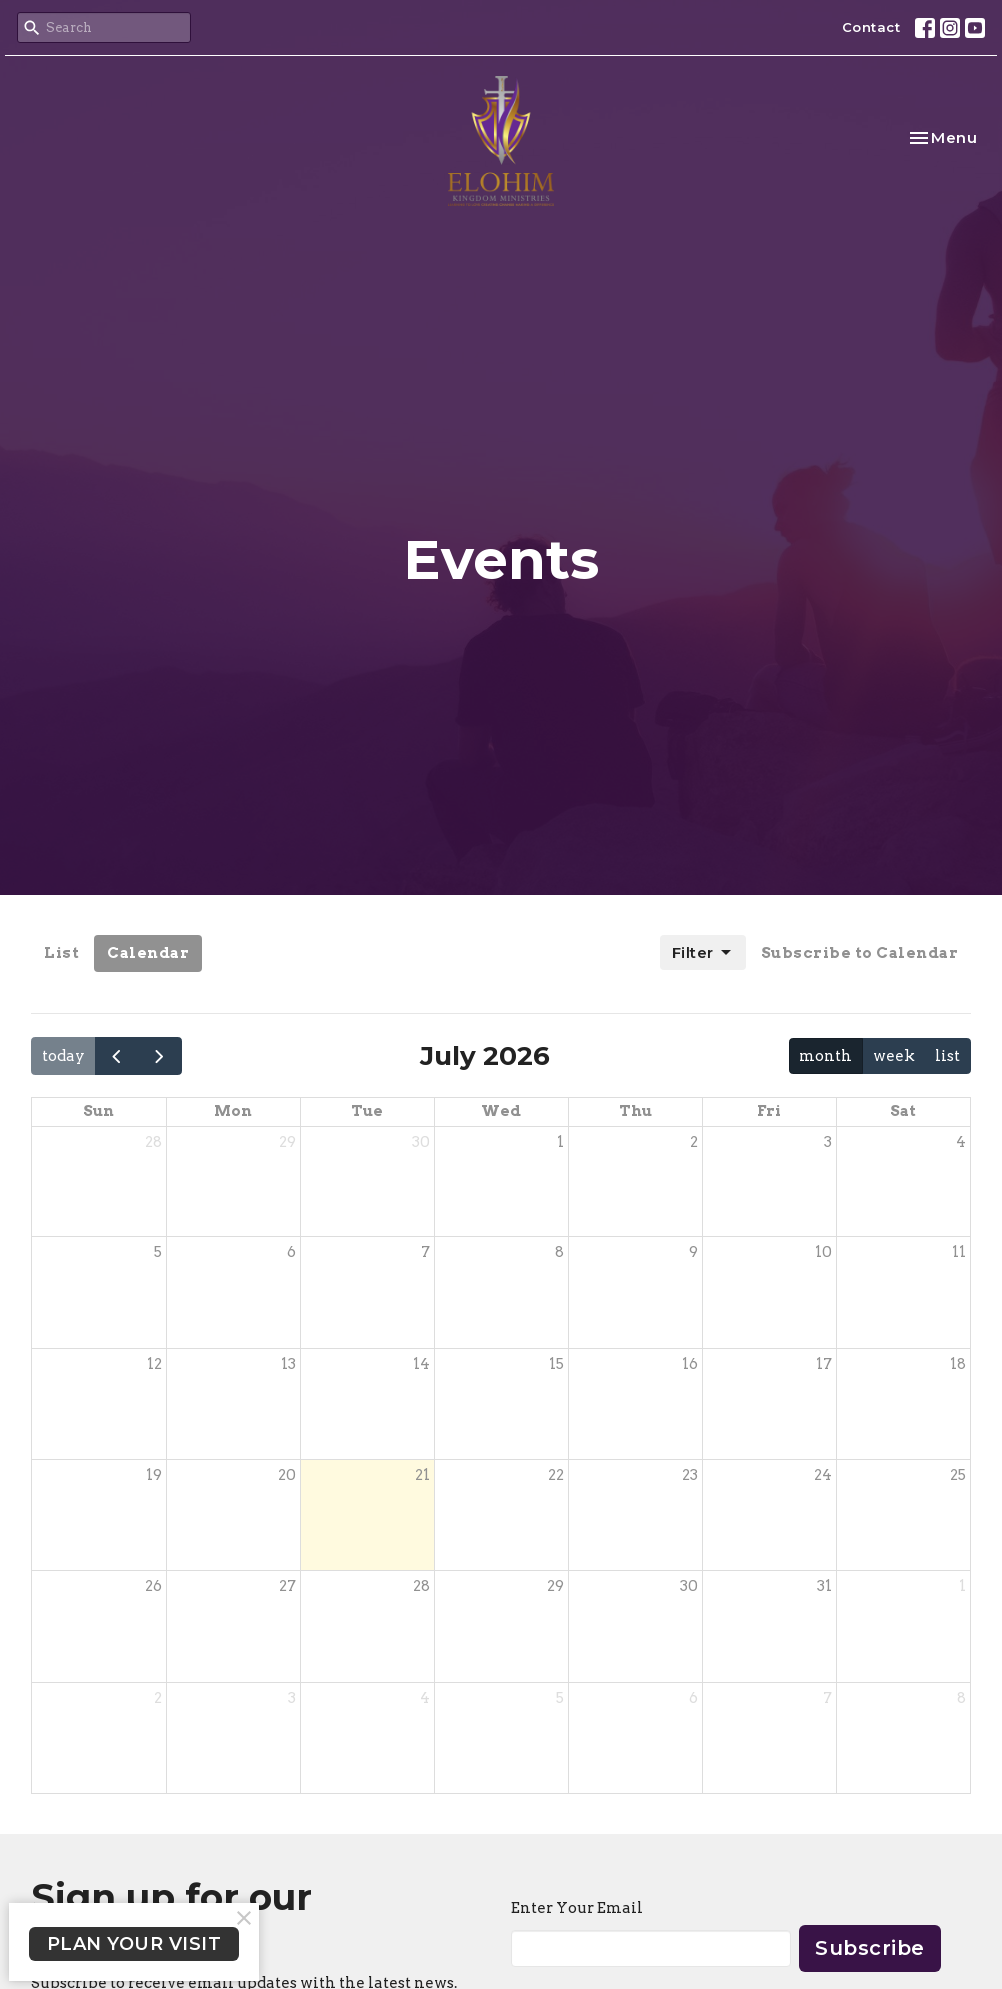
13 (288, 1364)
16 (690, 1364)
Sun (98, 1111)
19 (154, 1475)
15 (556, 1364)
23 (690, 1475)
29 (287, 1142)
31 (824, 1586)
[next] (160, 1055)
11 (959, 1252)
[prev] (117, 1055)
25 (958, 1475)
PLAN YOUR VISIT (134, 1944)
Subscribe (870, 1948)
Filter (703, 953)
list (947, 1056)
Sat (903, 1111)
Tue (367, 1111)
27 (287, 1586)
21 (422, 1475)
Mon (233, 1111)
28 (153, 1142)
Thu (635, 1111)
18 (958, 1364)
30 (421, 1142)
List (61, 953)
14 (421, 1364)
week (894, 1056)
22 (556, 1475)
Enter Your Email (577, 1908)
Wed (501, 1111)
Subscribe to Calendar (860, 953)
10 (823, 1252)
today (63, 1056)
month (825, 1056)
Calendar (148, 953)
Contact (871, 27)
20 (287, 1475)
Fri (769, 1111)
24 (823, 1475)
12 (154, 1364)
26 (153, 1586)
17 (824, 1364)
